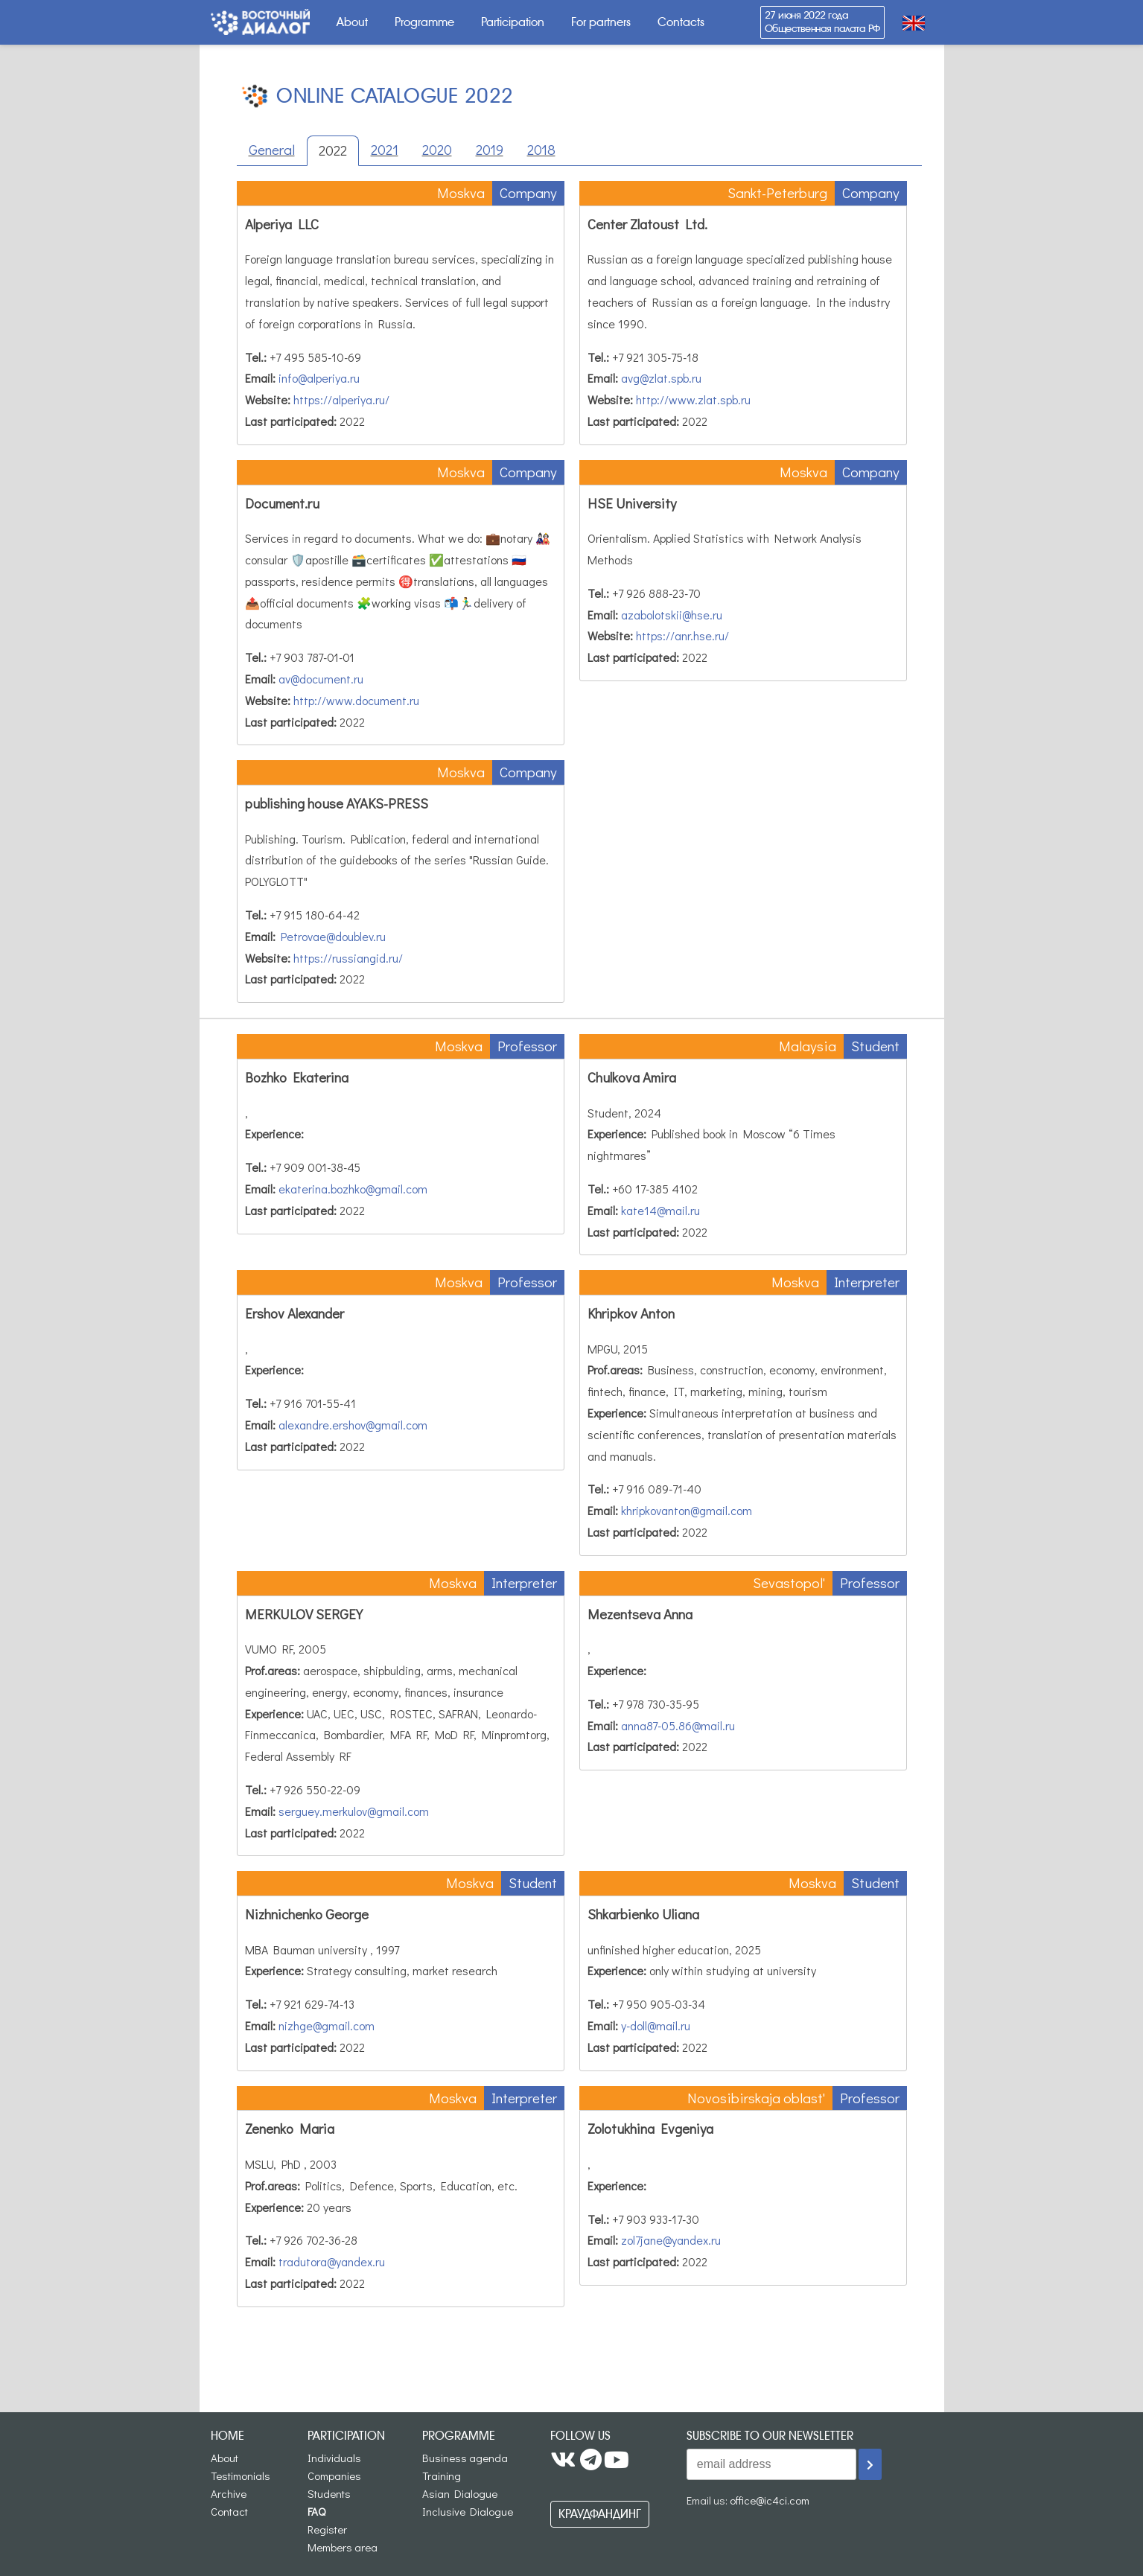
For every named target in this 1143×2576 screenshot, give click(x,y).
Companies (334, 2475)
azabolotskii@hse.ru (671, 614)
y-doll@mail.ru (655, 2025)
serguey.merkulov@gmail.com (353, 1811)
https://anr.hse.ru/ (682, 635)
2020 (437, 149)
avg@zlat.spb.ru (661, 378)
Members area (343, 2547)
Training (441, 2475)
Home (227, 2436)
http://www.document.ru (356, 700)
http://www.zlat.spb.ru (693, 399)
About (352, 22)
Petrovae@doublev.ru (333, 936)
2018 (541, 149)
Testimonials (240, 2475)
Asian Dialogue (459, 2493)
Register (327, 2529)
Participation (512, 22)
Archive (228, 2493)
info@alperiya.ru (319, 378)
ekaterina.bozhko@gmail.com (352, 1188)
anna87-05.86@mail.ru (678, 1725)
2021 (384, 149)
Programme (424, 22)
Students (329, 2493)
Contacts (681, 22)
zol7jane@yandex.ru (671, 2240)
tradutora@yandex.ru (331, 2261)
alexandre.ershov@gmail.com (352, 1424)
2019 (489, 149)
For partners (601, 22)
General (272, 149)
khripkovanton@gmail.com (686, 1510)
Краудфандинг (599, 2514)
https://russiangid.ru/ (348, 958)
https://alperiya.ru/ (341, 399)
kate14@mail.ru (660, 1210)
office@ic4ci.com (769, 2500)
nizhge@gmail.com (326, 2025)
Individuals (334, 2457)
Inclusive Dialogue (467, 2511)
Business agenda (465, 2457)
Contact (229, 2511)
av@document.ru (320, 678)
